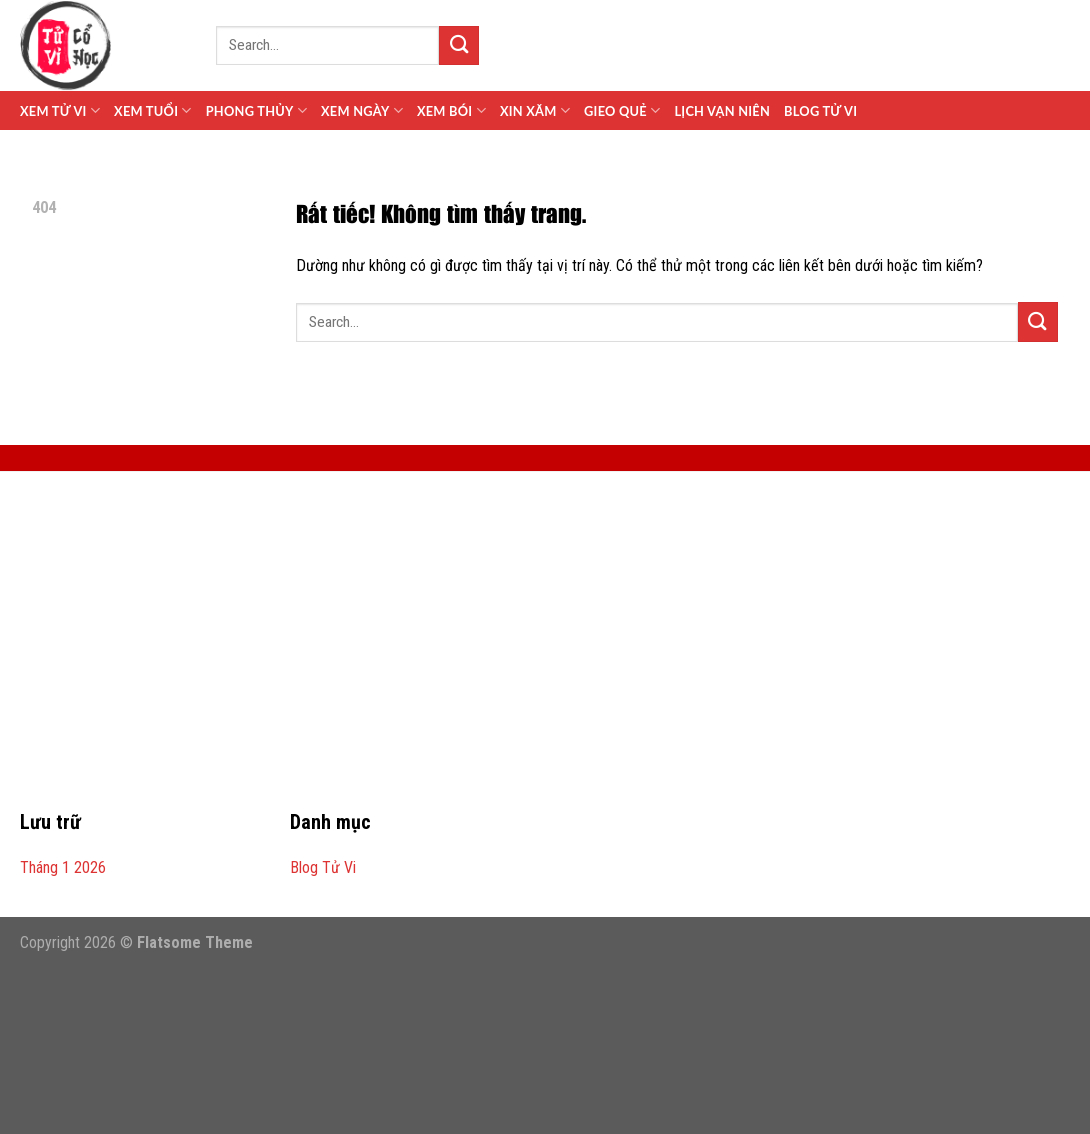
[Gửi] (459, 45)
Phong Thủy (256, 110)
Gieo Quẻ (622, 110)
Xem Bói (451, 110)
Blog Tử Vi (820, 111)
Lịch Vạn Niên (722, 111)
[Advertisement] (545, 652)
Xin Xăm (535, 110)
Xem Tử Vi (60, 110)
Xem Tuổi (153, 110)
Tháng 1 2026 (63, 867)
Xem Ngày (362, 110)
